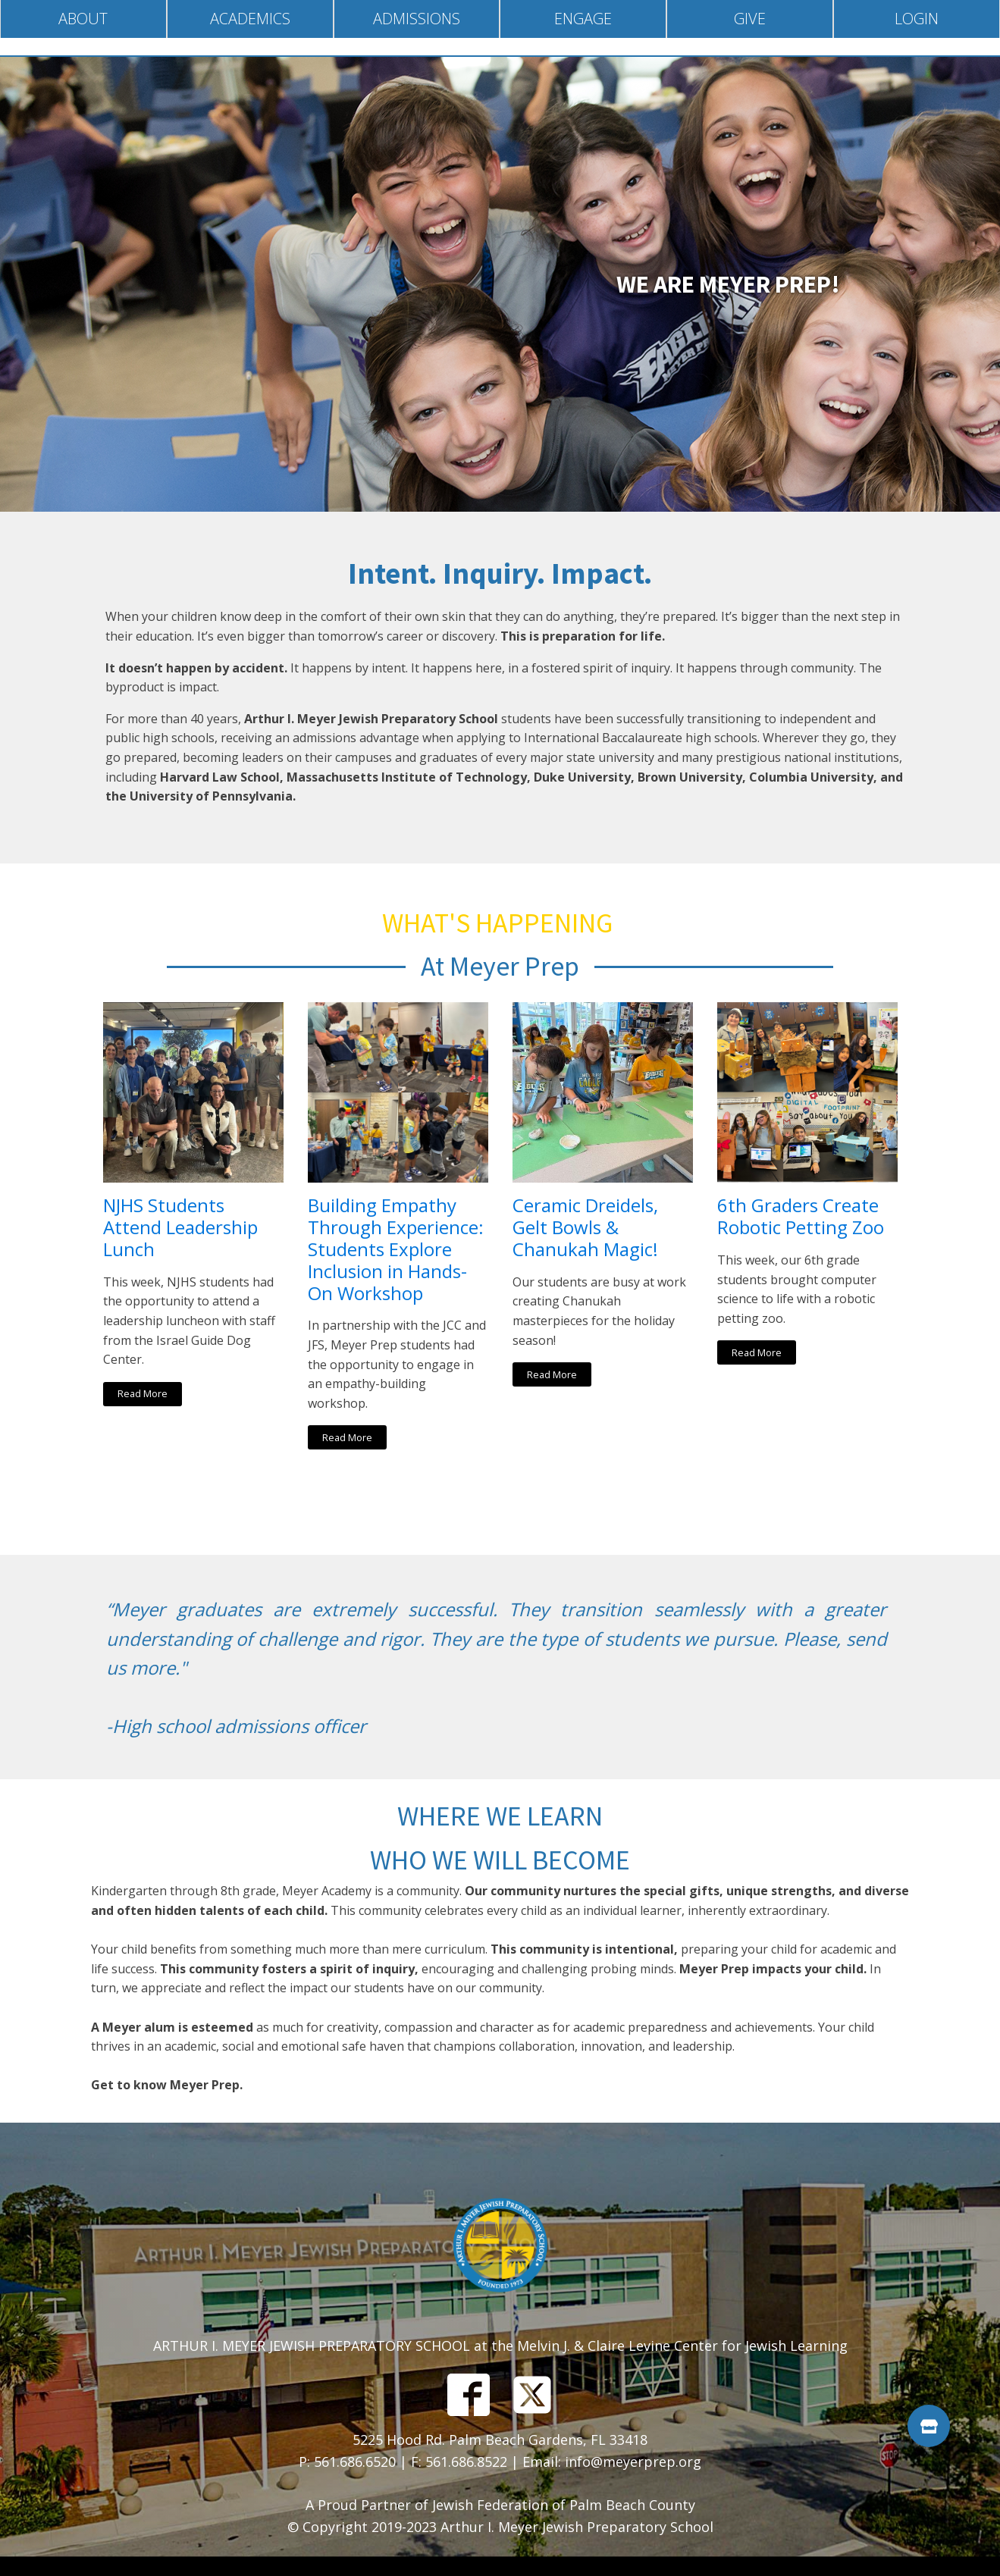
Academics (250, 18)
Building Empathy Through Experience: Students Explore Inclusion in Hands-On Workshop (396, 1249)
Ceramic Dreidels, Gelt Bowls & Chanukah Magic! (585, 1227)
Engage (583, 18)
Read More (143, 1393)
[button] (929, 2426)
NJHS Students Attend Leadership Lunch (180, 1227)
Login (917, 18)
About (83, 18)
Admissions (416, 18)
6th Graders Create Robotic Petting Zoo (800, 1217)
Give (750, 18)
